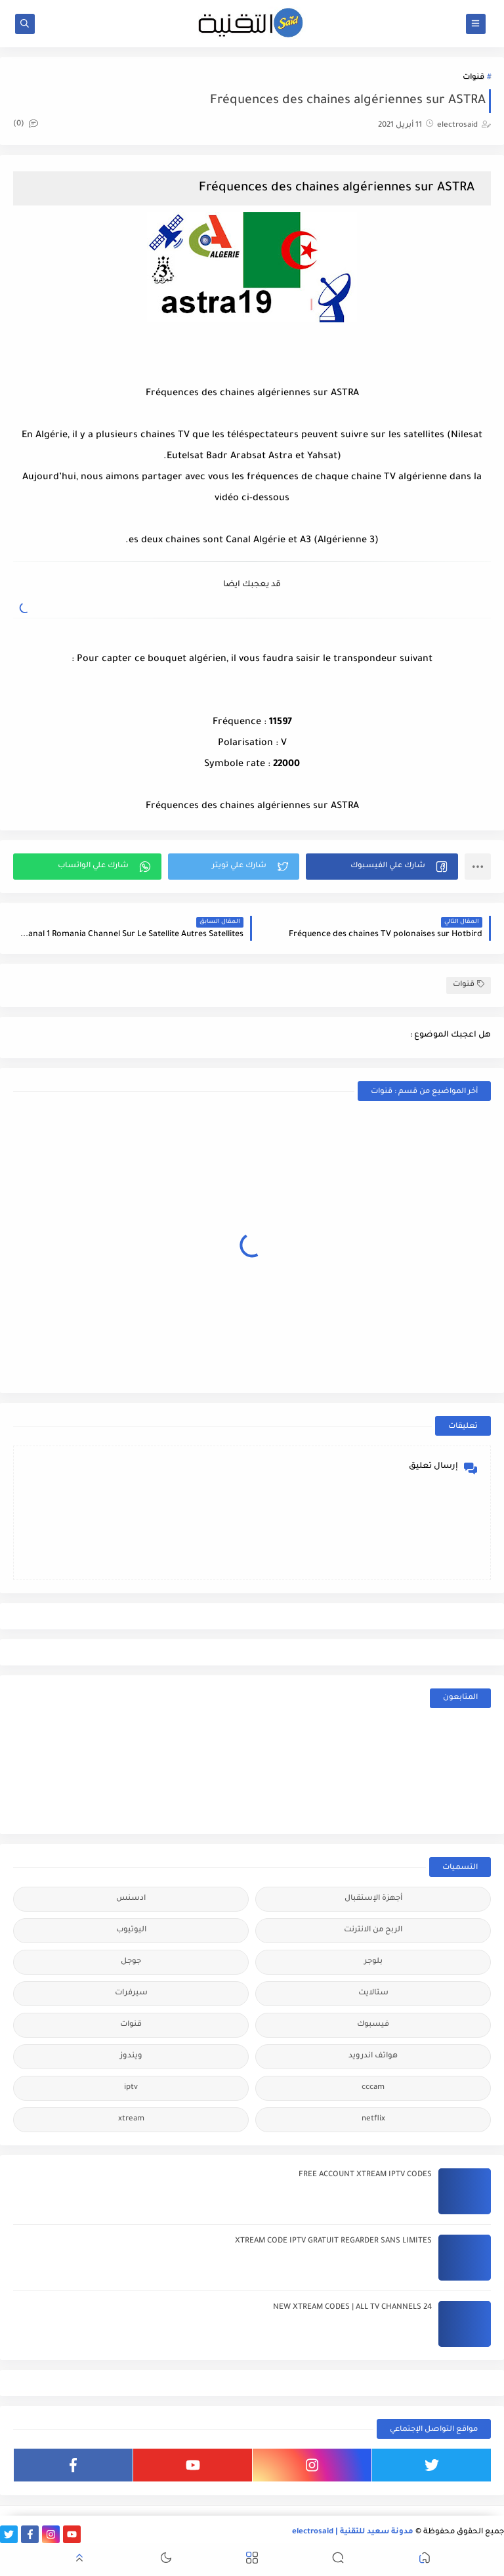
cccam (373, 2088)
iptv (131, 2088)
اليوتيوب (131, 1930)
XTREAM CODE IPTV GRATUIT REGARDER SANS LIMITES (333, 2241)
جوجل (131, 1962)
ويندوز (131, 2056)
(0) (25, 124)
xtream (131, 2119)
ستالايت (373, 1993)
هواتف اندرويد (373, 2056)
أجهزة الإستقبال (373, 1899)
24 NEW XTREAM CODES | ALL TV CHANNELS (352, 2308)
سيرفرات (131, 1993)
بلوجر (373, 1962)
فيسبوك (373, 2025)
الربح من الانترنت (373, 1930)
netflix (373, 2119)
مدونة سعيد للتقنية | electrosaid (352, 2532)
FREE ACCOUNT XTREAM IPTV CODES (365, 2175)
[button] (382, 866)
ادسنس (131, 1899)
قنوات (473, 78)
